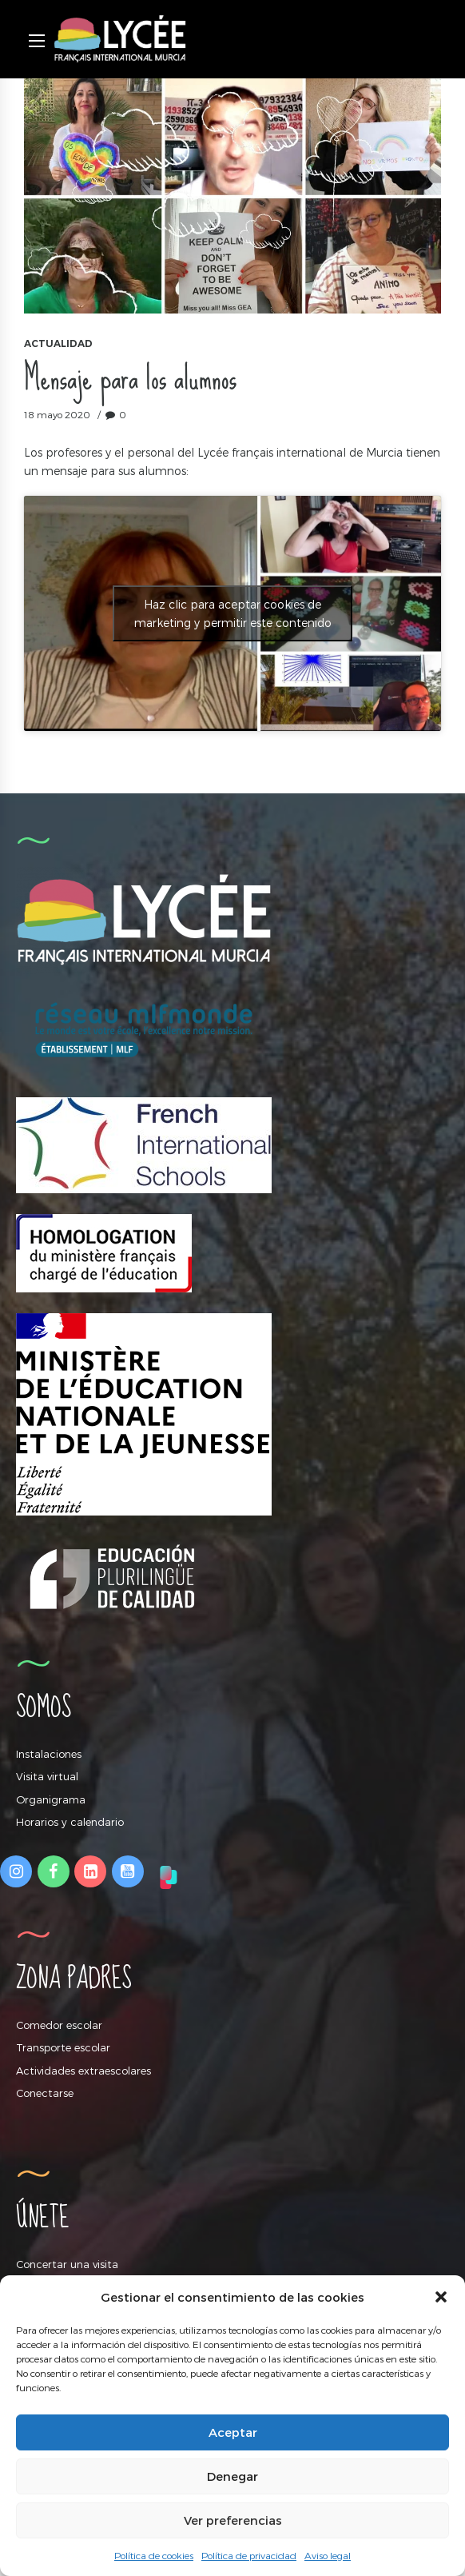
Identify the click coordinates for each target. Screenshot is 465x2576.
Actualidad (58, 343)
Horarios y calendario (70, 1821)
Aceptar (233, 2432)
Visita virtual (47, 1776)
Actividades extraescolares (83, 2070)
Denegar (232, 2476)
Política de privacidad (248, 2555)
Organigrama (50, 1799)
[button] (441, 2297)
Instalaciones (48, 1753)
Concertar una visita (67, 2264)
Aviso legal (327, 2555)
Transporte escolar (63, 2047)
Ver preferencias (233, 2520)
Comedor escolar (59, 2025)
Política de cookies (153, 2555)
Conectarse (45, 2093)
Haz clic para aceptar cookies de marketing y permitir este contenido (233, 613)
